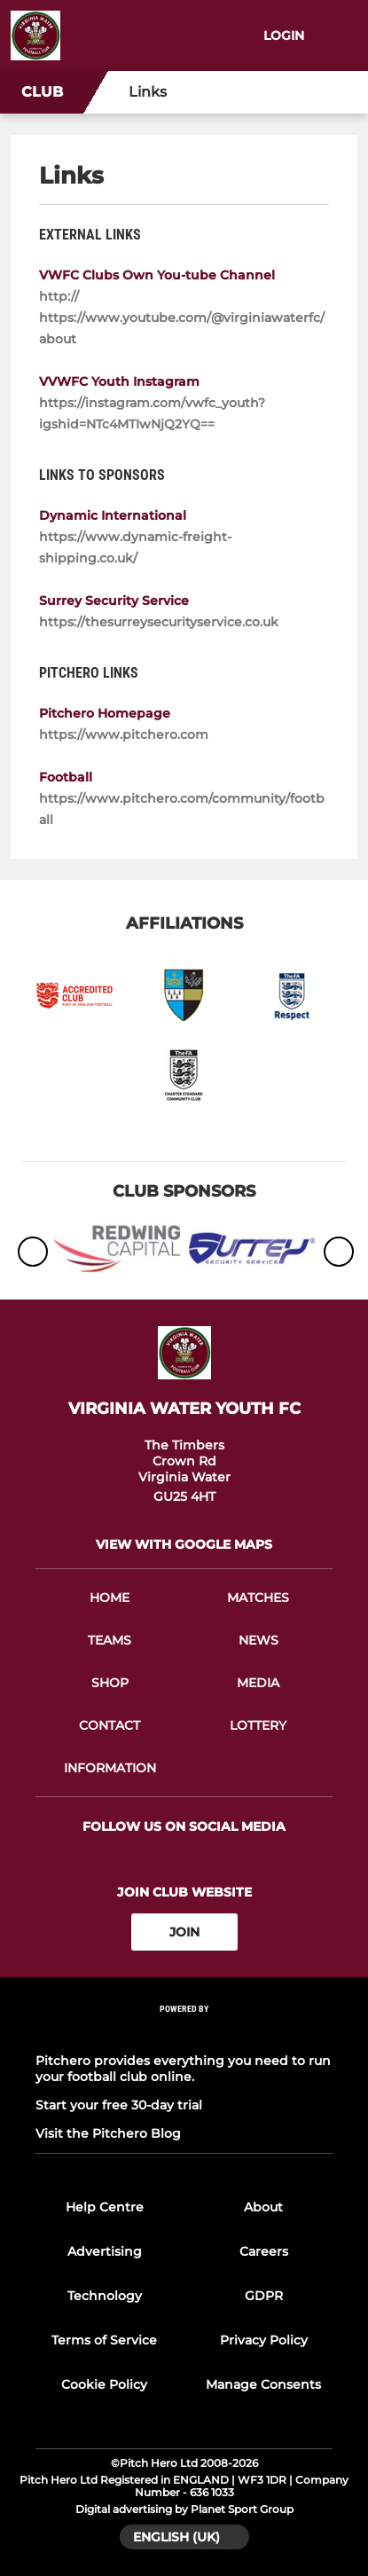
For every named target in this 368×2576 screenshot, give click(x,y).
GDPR (264, 2296)
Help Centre (105, 2207)
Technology (104, 2296)
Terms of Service (104, 2340)
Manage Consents (263, 2384)
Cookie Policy (104, 2384)
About (263, 2207)
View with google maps (184, 1544)
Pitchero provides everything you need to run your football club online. (183, 2069)
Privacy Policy (264, 2340)
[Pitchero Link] (184, 2032)
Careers (263, 2251)
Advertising (104, 2251)
